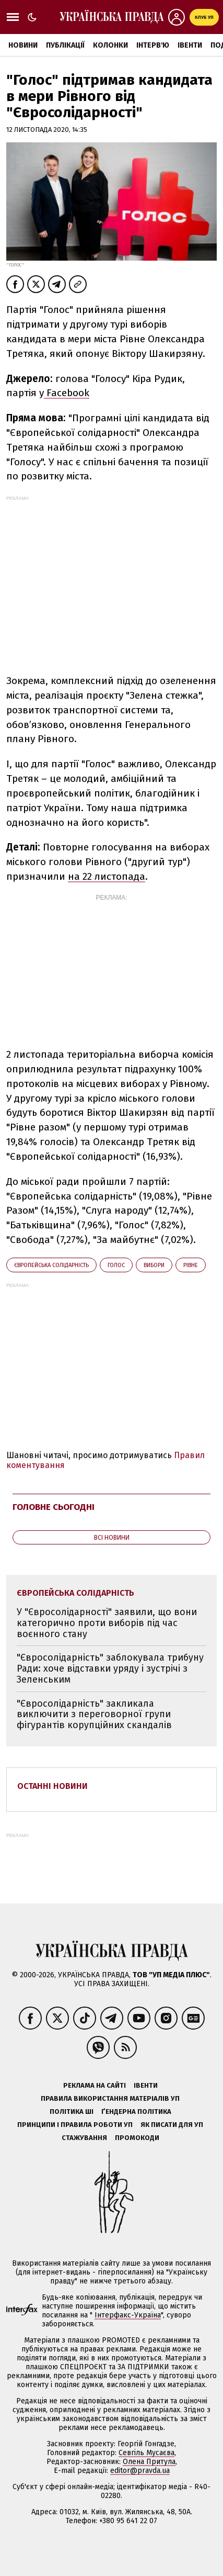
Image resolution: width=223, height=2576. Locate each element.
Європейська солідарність (51, 1265)
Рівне (190, 1265)
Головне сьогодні (54, 1507)
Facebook (66, 393)
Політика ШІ (71, 2111)
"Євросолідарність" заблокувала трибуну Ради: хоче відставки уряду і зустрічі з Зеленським (110, 1668)
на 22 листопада (106, 876)
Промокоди (137, 2138)
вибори (154, 1265)
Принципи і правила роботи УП (75, 2125)
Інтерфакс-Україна (128, 2315)
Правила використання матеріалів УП (110, 2098)
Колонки (110, 45)
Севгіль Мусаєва (146, 2452)
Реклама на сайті (94, 2085)
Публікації (65, 45)
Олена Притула (149, 2461)
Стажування (84, 2138)
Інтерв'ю (152, 45)
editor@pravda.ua (140, 2470)
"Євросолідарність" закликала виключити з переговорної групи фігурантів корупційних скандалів (94, 1714)
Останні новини (52, 1786)
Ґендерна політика (136, 2111)
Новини (23, 45)
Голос (116, 1265)
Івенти (190, 45)
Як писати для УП (171, 2125)
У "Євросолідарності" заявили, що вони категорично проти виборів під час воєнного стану (107, 1622)
